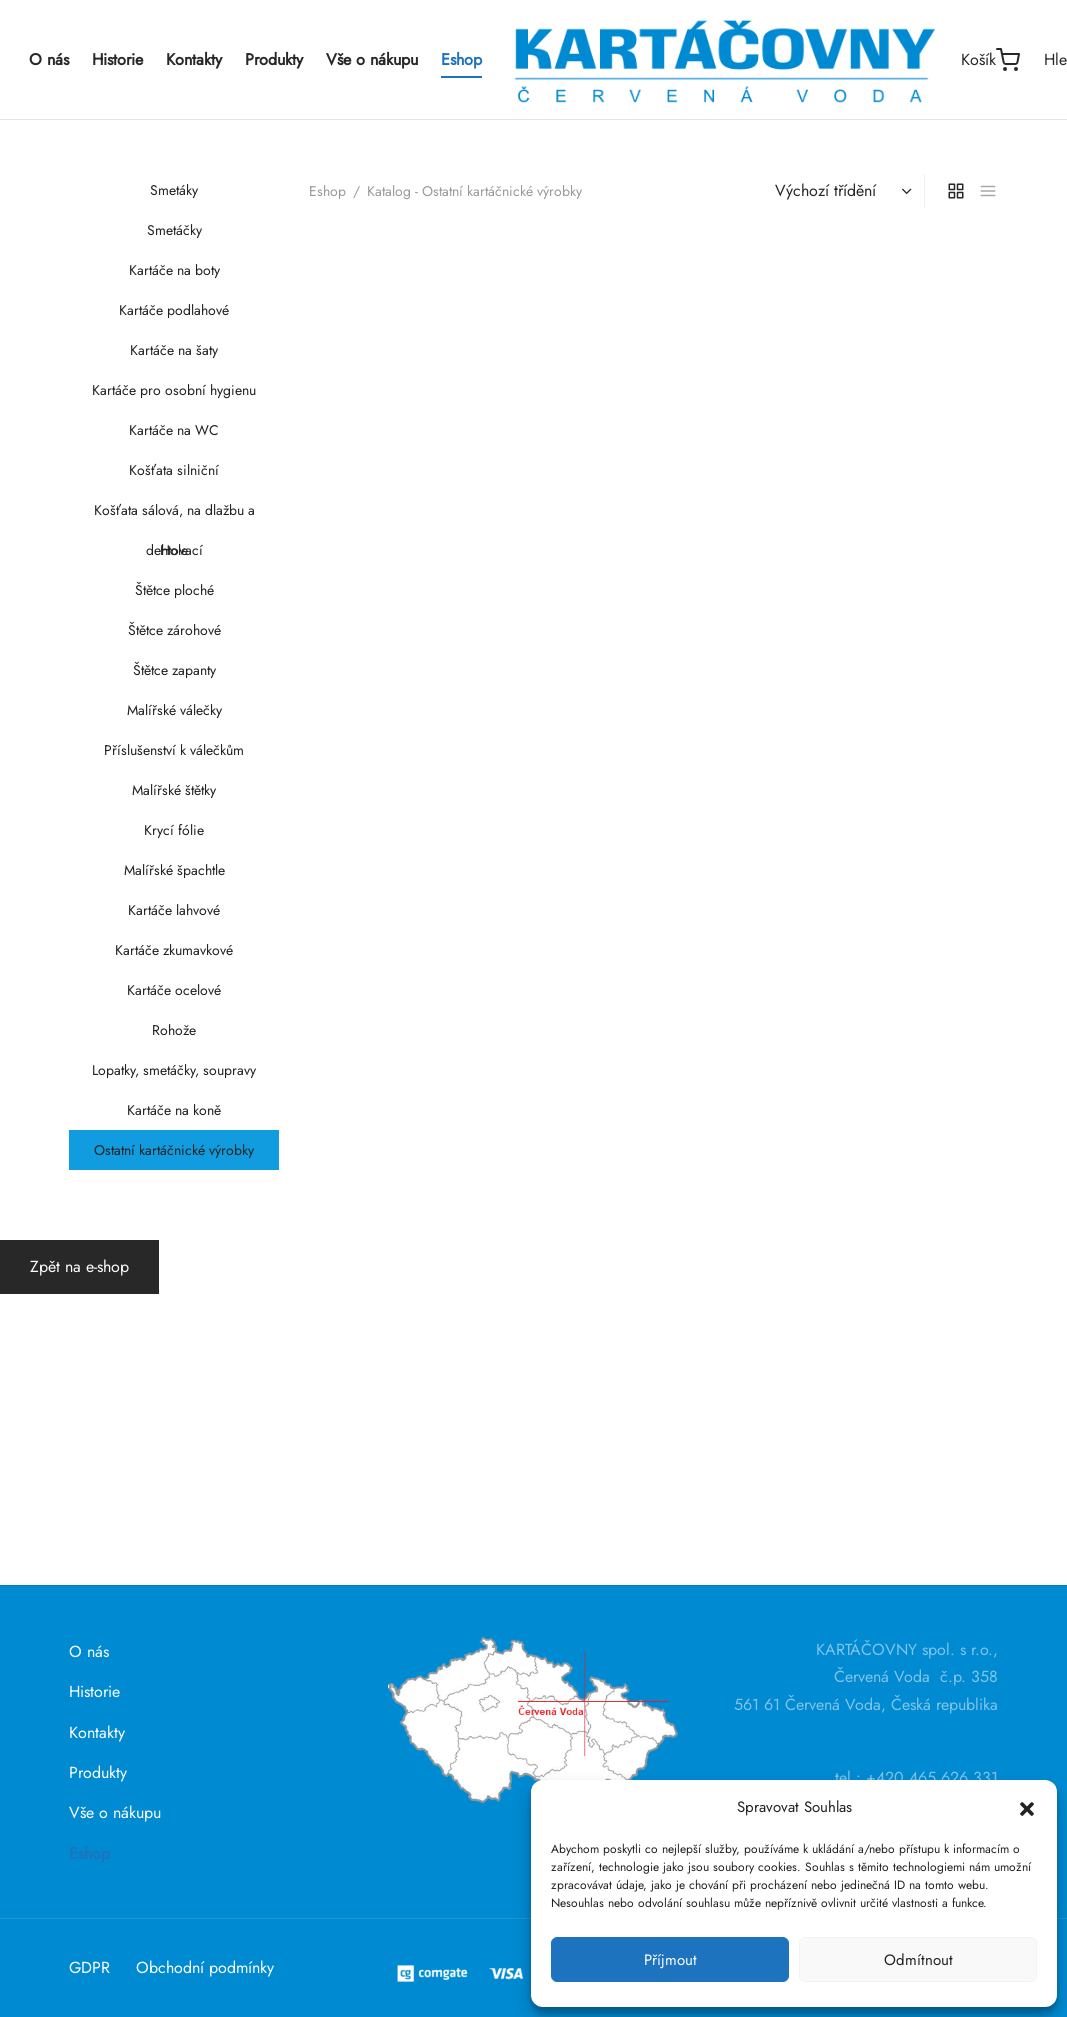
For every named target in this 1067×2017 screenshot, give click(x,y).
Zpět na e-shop (79, 1558)
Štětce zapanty (173, 670)
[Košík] (990, 59)
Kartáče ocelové (174, 990)
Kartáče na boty (173, 270)
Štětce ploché (173, 590)
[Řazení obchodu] (841, 1281)
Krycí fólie (174, 830)
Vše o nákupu (372, 59)
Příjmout (670, 1960)
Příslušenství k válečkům (174, 750)
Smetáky (174, 190)
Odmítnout (918, 1960)
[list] (988, 1281)
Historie (117, 59)
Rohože (174, 1030)
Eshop (461, 59)
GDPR (89, 1967)
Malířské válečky (173, 710)
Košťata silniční (174, 470)
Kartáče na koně (174, 1110)
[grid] (956, 1281)
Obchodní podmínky (205, 1967)
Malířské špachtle (173, 870)
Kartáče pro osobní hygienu (174, 390)
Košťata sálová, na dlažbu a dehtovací (173, 515)
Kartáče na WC (174, 430)
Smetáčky (173, 230)
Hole (174, 550)
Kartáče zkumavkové (174, 950)
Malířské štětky (174, 790)
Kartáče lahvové (174, 910)
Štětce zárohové (173, 630)
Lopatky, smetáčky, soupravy (174, 1070)
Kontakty (194, 59)
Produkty (274, 59)
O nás (49, 59)
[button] (1027, 1807)
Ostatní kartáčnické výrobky (174, 1150)
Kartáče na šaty (174, 350)
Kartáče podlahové (174, 310)
